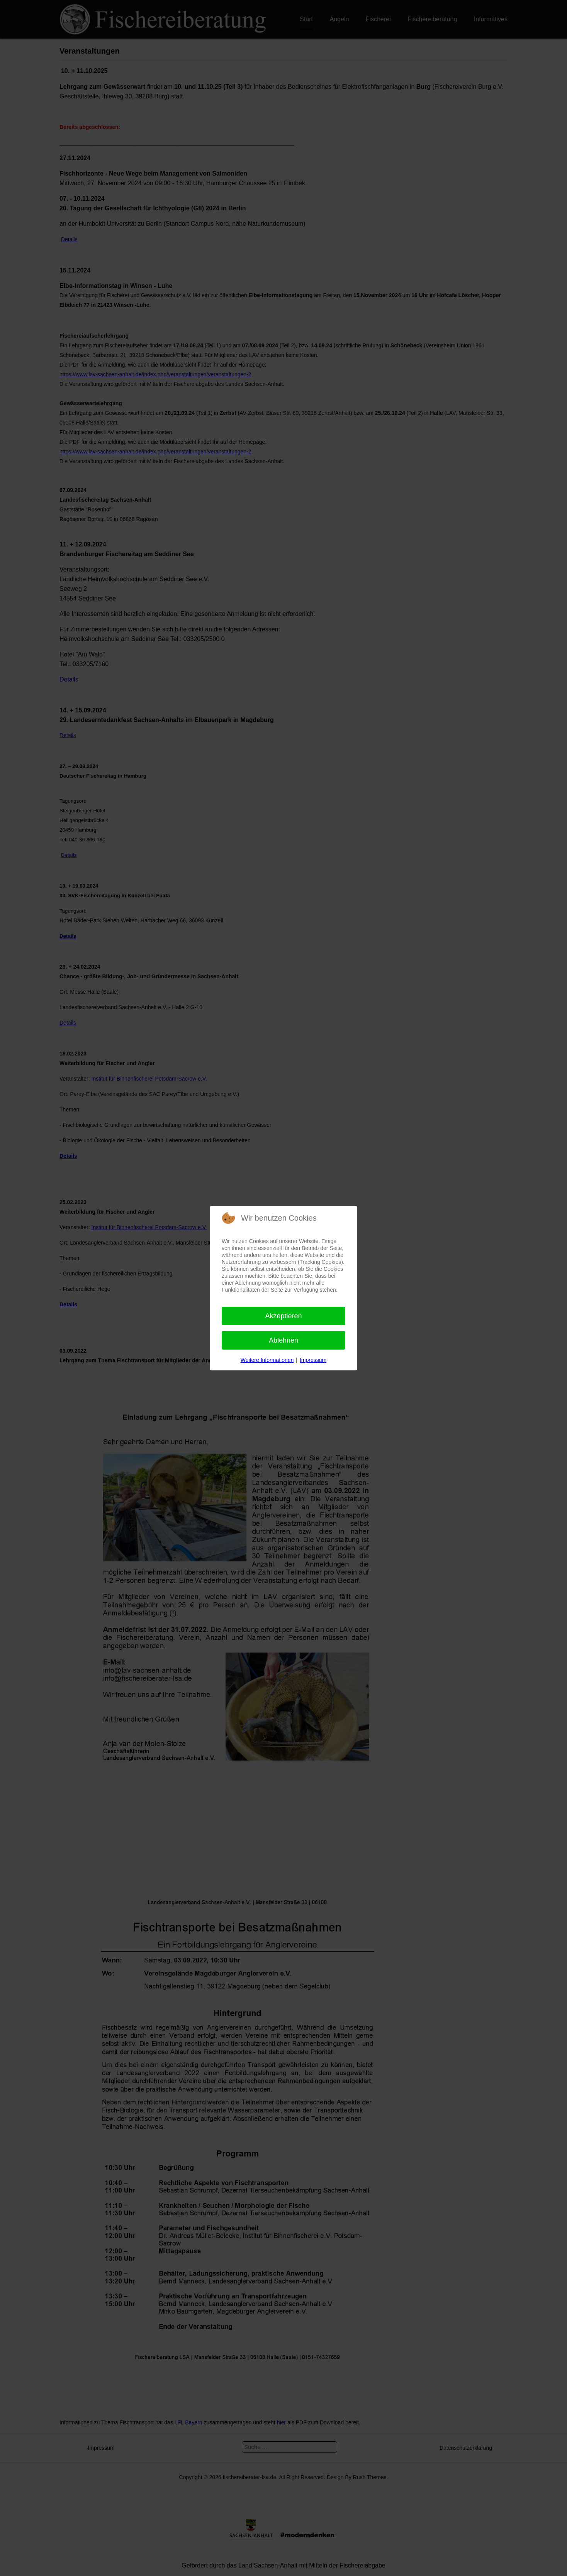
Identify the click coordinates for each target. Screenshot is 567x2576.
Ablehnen (283, 1340)
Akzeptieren (283, 1316)
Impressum (313, 1360)
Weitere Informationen (267, 1360)
